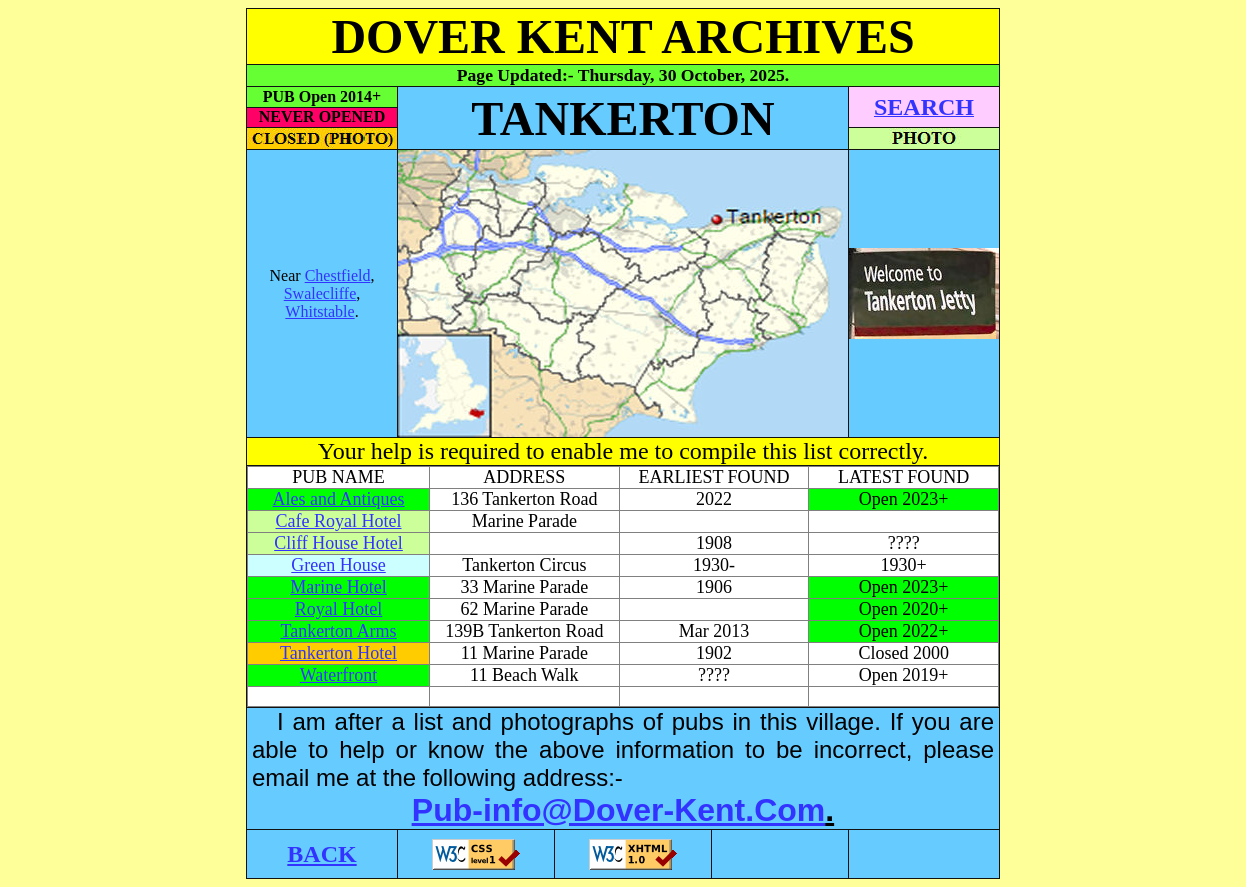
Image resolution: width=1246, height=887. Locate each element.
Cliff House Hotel (338, 543)
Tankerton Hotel (338, 653)
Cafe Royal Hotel (339, 521)
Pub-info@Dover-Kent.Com (618, 810)
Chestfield (338, 275)
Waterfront (339, 675)
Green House (338, 565)
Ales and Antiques (339, 499)
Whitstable (319, 311)
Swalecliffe (320, 293)
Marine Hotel (338, 587)
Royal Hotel (339, 609)
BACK (321, 854)
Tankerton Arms (338, 631)
